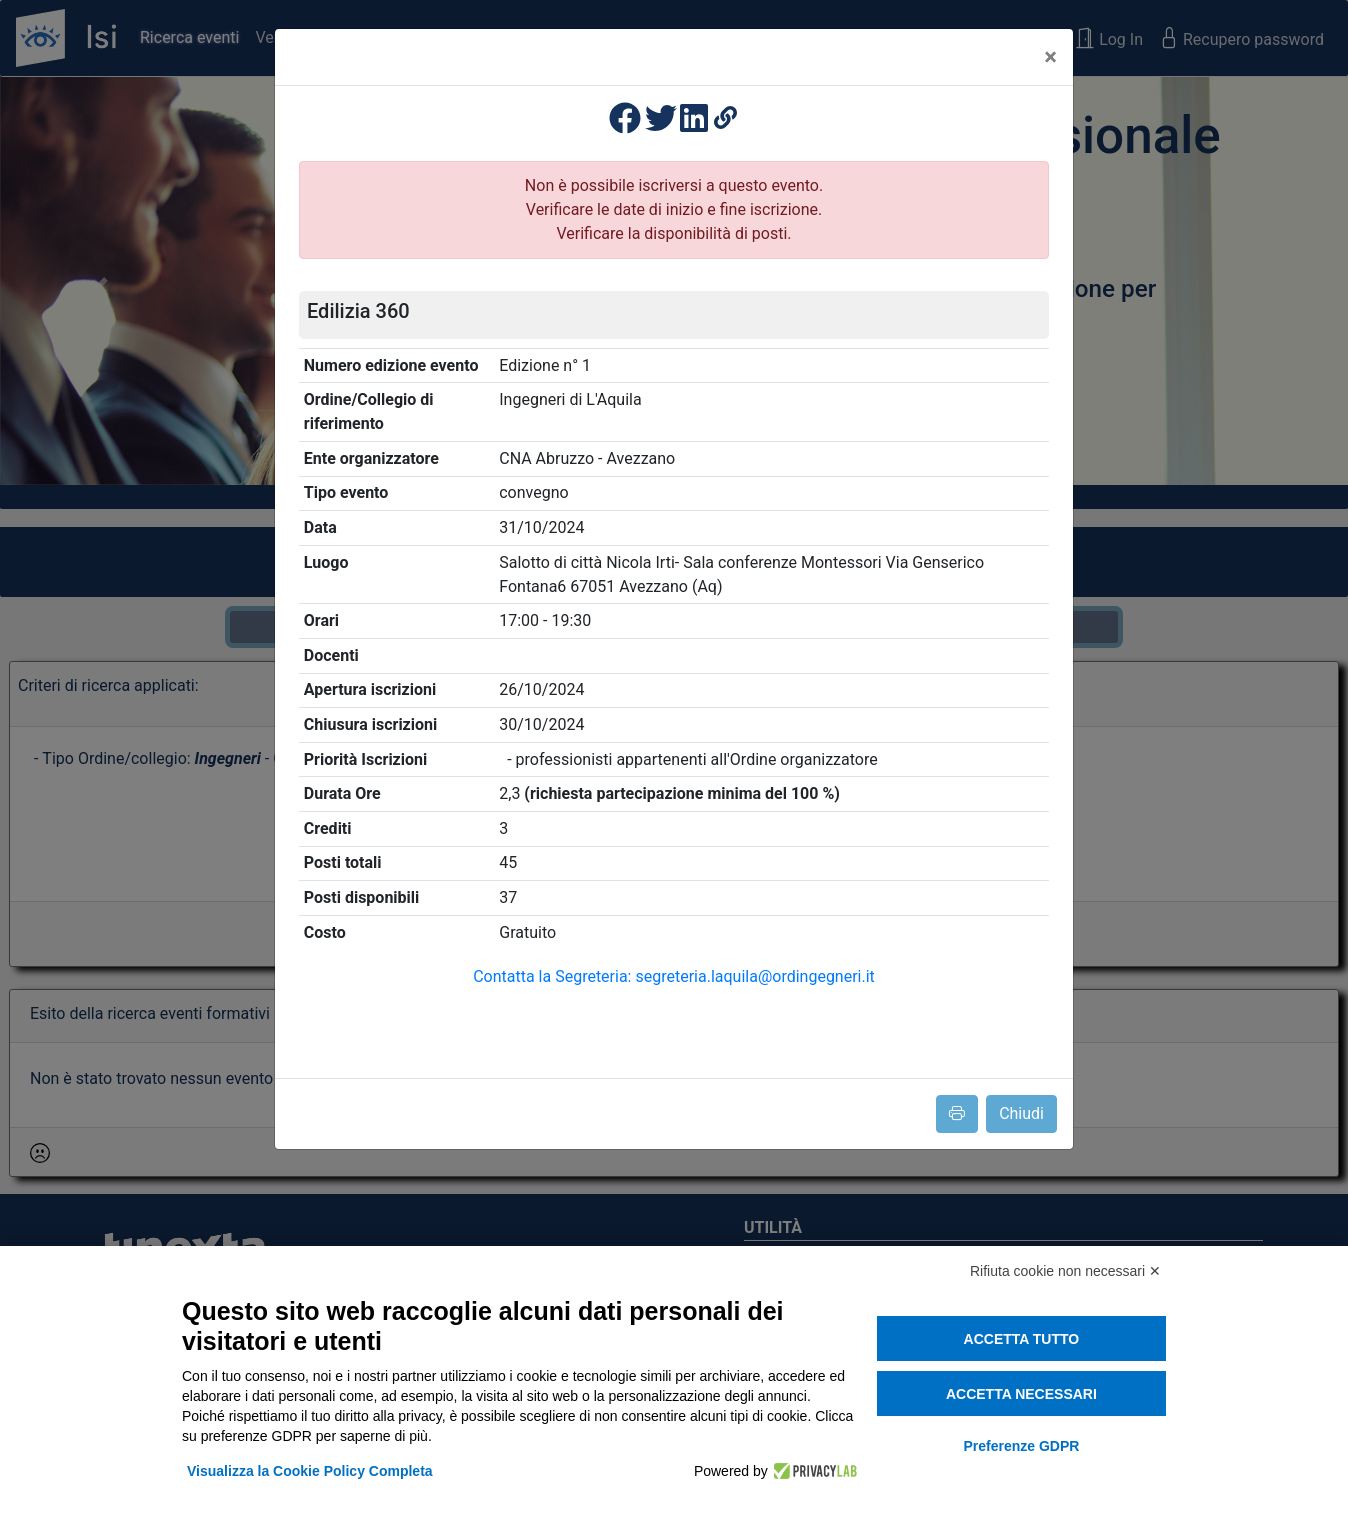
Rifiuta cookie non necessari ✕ (1065, 1271)
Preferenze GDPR (1021, 1446)
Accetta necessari (1021, 1394)
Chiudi (1021, 1113)
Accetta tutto (1022, 1339)
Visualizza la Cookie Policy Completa (310, 1471)
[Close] (1050, 57)
